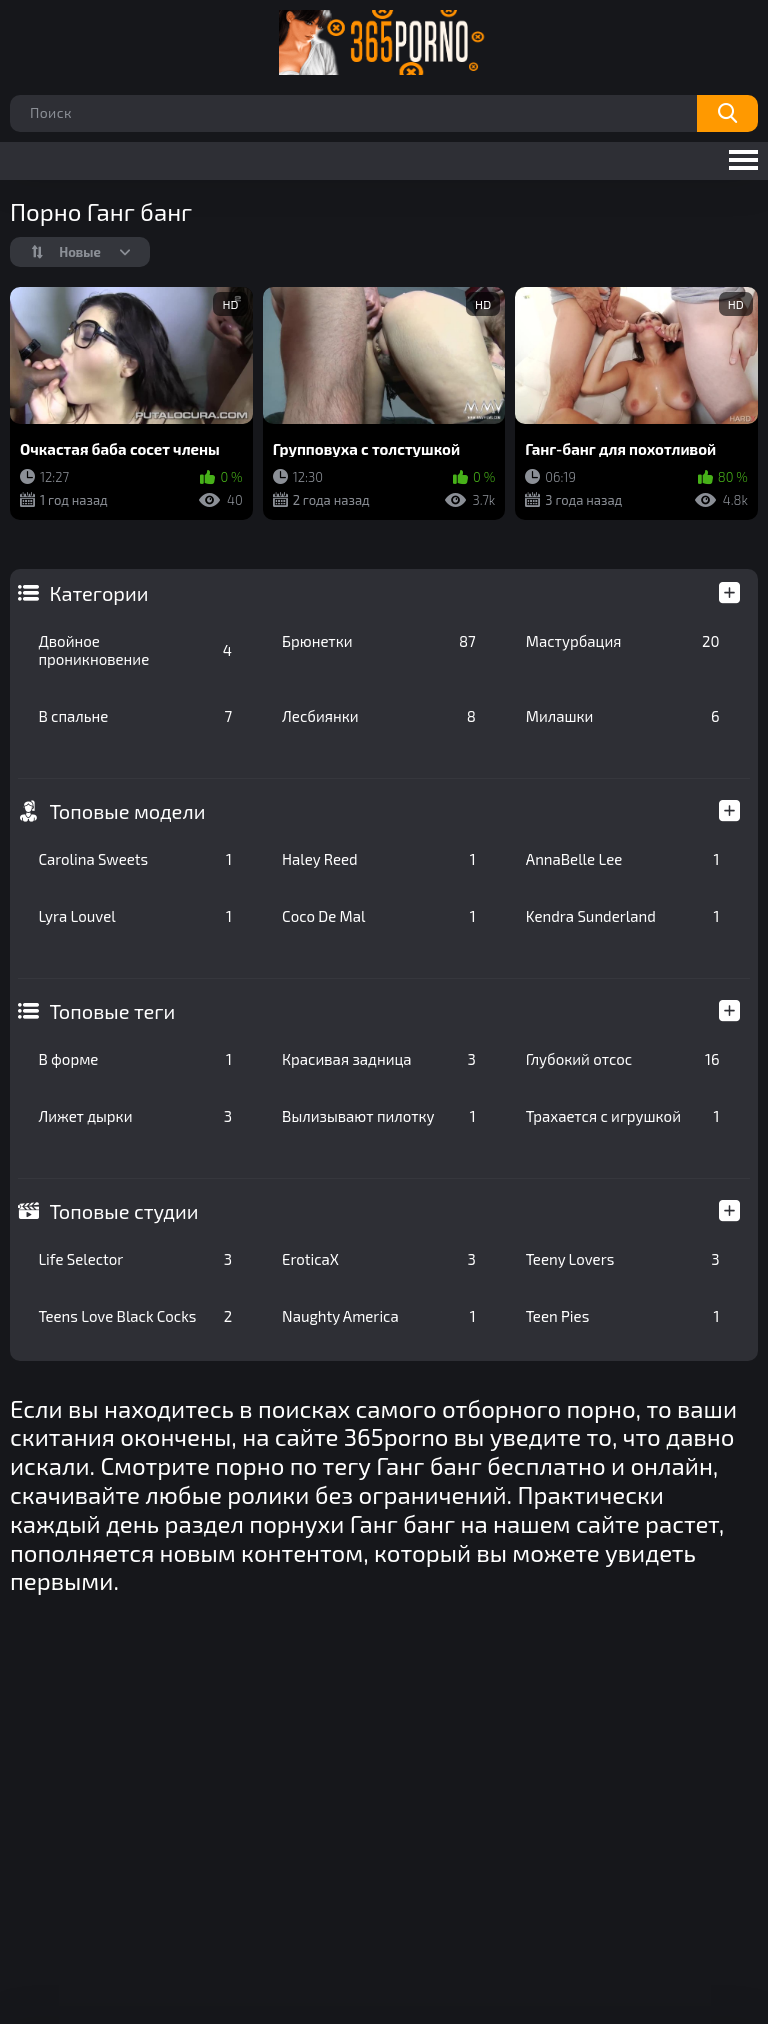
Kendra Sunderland (623, 916)
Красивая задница (379, 1059)
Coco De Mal (379, 916)
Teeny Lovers (623, 1259)
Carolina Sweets (135, 859)
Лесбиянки (379, 716)
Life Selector (135, 1259)
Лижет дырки (135, 1116)
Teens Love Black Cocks (135, 1316)
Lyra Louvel (135, 916)
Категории (98, 593)
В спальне (135, 716)
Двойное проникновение (135, 650)
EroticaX (379, 1259)
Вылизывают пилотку (379, 1116)
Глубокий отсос (623, 1059)
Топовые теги (112, 1011)
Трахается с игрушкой (623, 1116)
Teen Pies (623, 1316)
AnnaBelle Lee (623, 859)
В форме (135, 1059)
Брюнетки (379, 641)
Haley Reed (379, 859)
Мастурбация (623, 641)
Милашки (623, 716)
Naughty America (379, 1316)
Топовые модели (127, 811)
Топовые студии (123, 1211)
